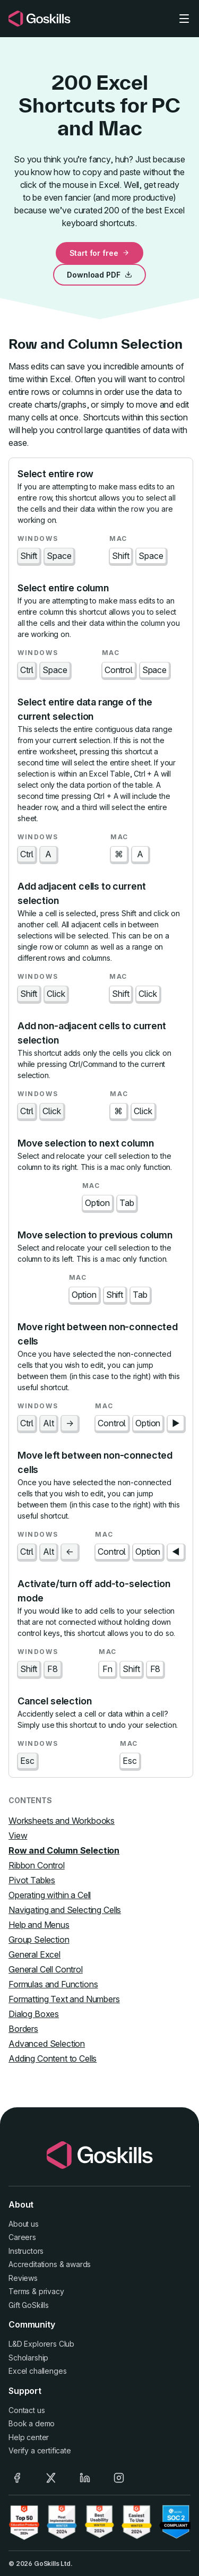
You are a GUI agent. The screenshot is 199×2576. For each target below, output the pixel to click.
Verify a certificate (39, 2450)
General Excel (34, 1954)
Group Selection (39, 1939)
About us (23, 2223)
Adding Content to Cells (52, 2058)
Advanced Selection (46, 2043)
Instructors (26, 2250)
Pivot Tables (31, 1880)
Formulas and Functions (53, 1984)
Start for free (100, 252)
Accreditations (32, 2264)
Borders (23, 2028)
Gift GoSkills (28, 2305)
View (17, 1835)
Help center (28, 2437)
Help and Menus (39, 1924)
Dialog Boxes (33, 2014)
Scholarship (28, 2357)
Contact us (26, 2410)
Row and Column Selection (63, 1850)
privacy (51, 2291)
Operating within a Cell (49, 1895)
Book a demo (31, 2423)
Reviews (23, 2277)
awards (78, 2264)
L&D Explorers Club (41, 2343)
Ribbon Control (36, 1865)
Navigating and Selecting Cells (64, 1910)
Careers (22, 2237)
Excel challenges (37, 2370)
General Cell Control (45, 1969)
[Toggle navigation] (184, 18)
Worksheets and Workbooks (61, 1820)
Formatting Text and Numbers (64, 1999)
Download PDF (99, 274)
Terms (19, 2291)
